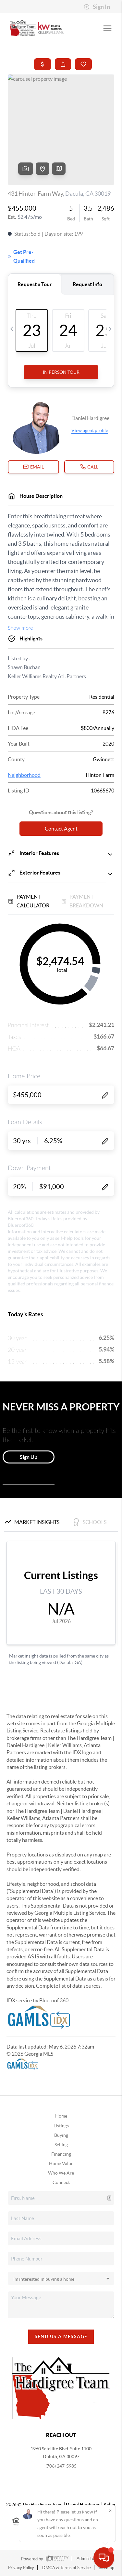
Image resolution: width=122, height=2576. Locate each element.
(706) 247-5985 (61, 2466)
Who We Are (61, 2173)
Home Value (61, 2163)
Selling (61, 2144)
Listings (61, 2125)
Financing (61, 2154)
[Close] (110, 2510)
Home (61, 2116)
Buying (61, 2135)
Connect (61, 2182)
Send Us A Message (61, 2336)
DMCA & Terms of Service (66, 2567)
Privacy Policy (21, 2567)
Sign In (97, 7)
